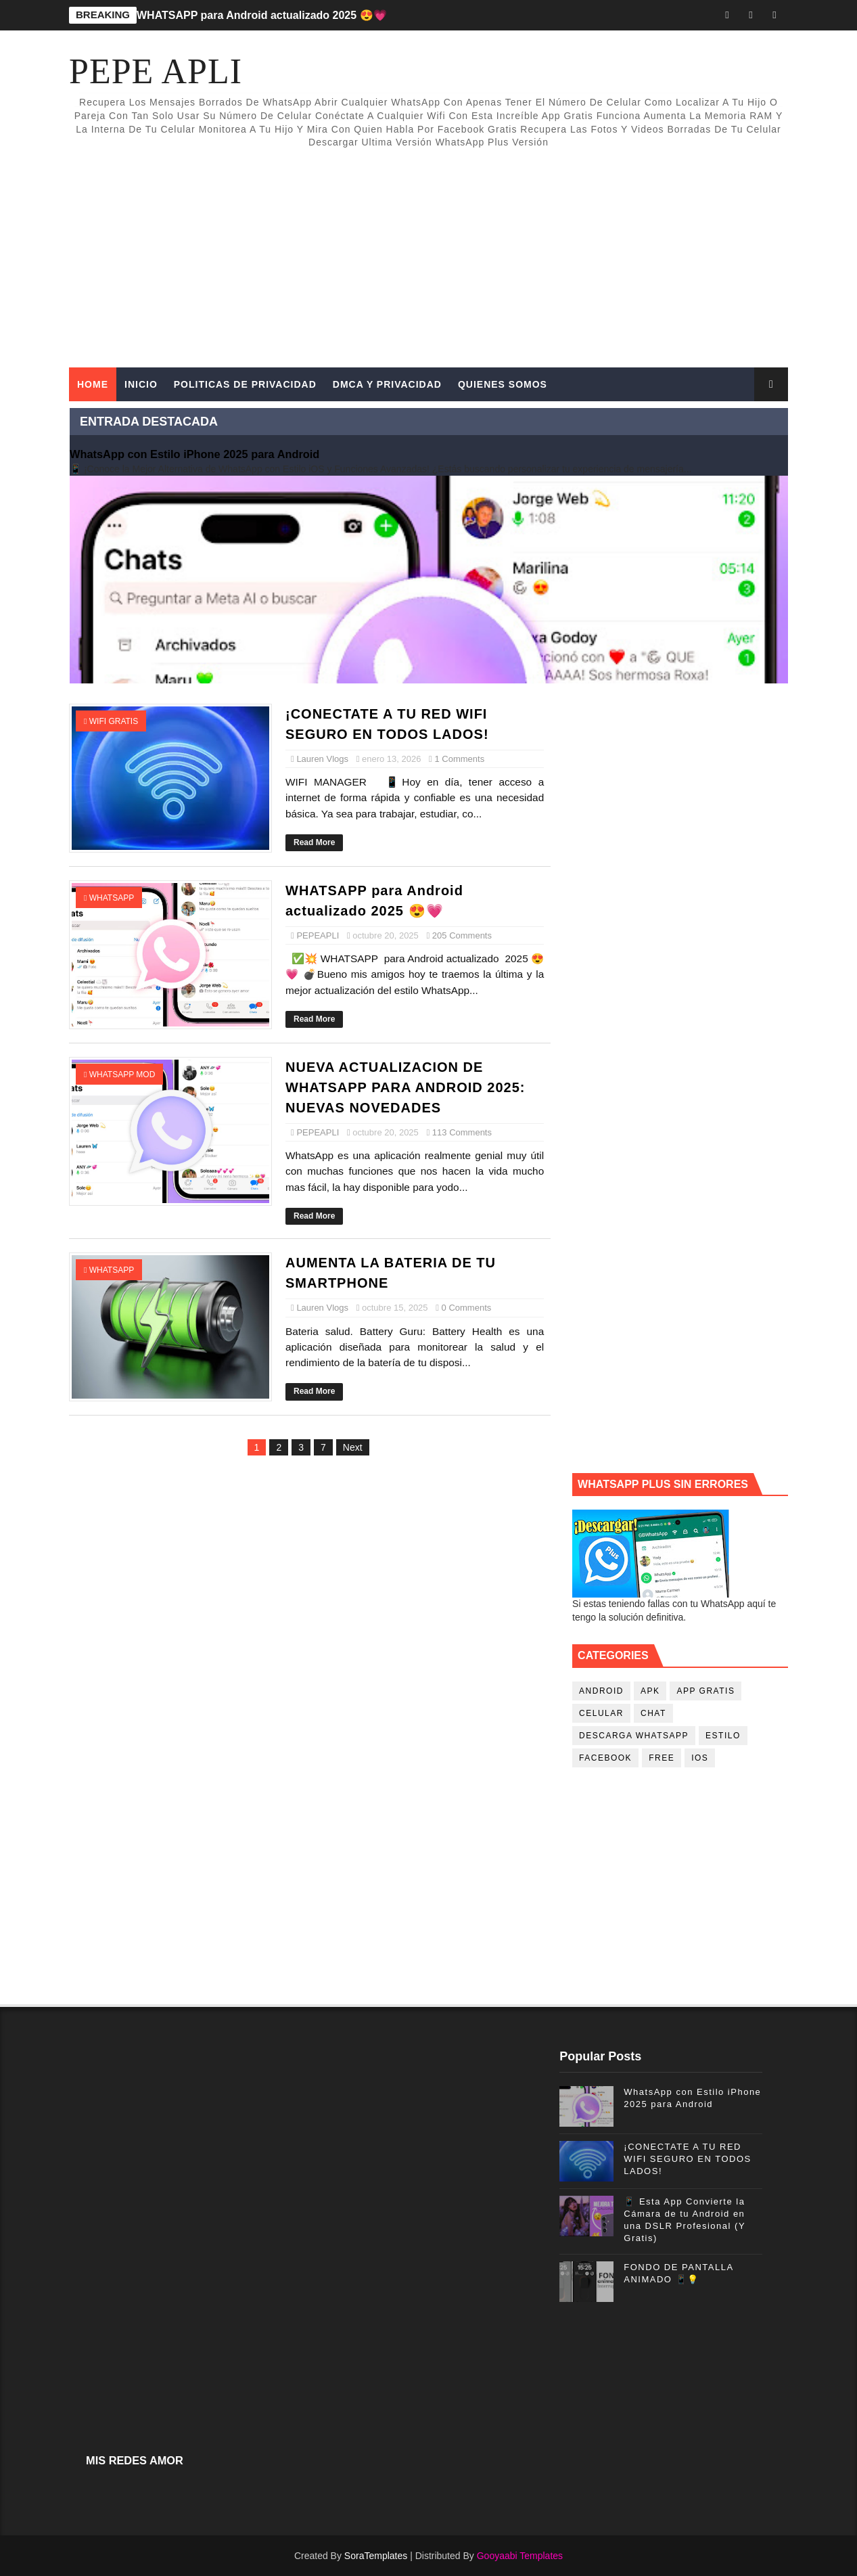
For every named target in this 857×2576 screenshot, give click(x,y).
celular (601, 1713)
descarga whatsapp (634, 1735)
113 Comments (462, 1132)
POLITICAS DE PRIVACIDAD (245, 384)
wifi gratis (113, 721)
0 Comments (467, 1308)
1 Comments (459, 759)
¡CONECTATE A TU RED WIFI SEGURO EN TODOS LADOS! (687, 2159)
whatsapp (111, 898)
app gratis (705, 1691)
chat (653, 1713)
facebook (605, 1758)
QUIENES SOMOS (502, 384)
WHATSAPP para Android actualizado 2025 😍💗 (262, 15)
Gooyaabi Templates (520, 2555)
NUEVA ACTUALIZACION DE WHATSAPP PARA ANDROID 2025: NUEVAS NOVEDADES (405, 1087)
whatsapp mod (122, 1074)
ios (699, 1758)
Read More (314, 842)
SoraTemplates (375, 2555)
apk (650, 1691)
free (661, 1758)
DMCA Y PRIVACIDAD (387, 384)
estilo (723, 1735)
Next (353, 1447)
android (601, 1691)
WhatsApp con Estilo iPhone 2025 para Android (194, 454)
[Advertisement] (541, 252)
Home (92, 384)
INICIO (141, 384)
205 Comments (462, 935)
